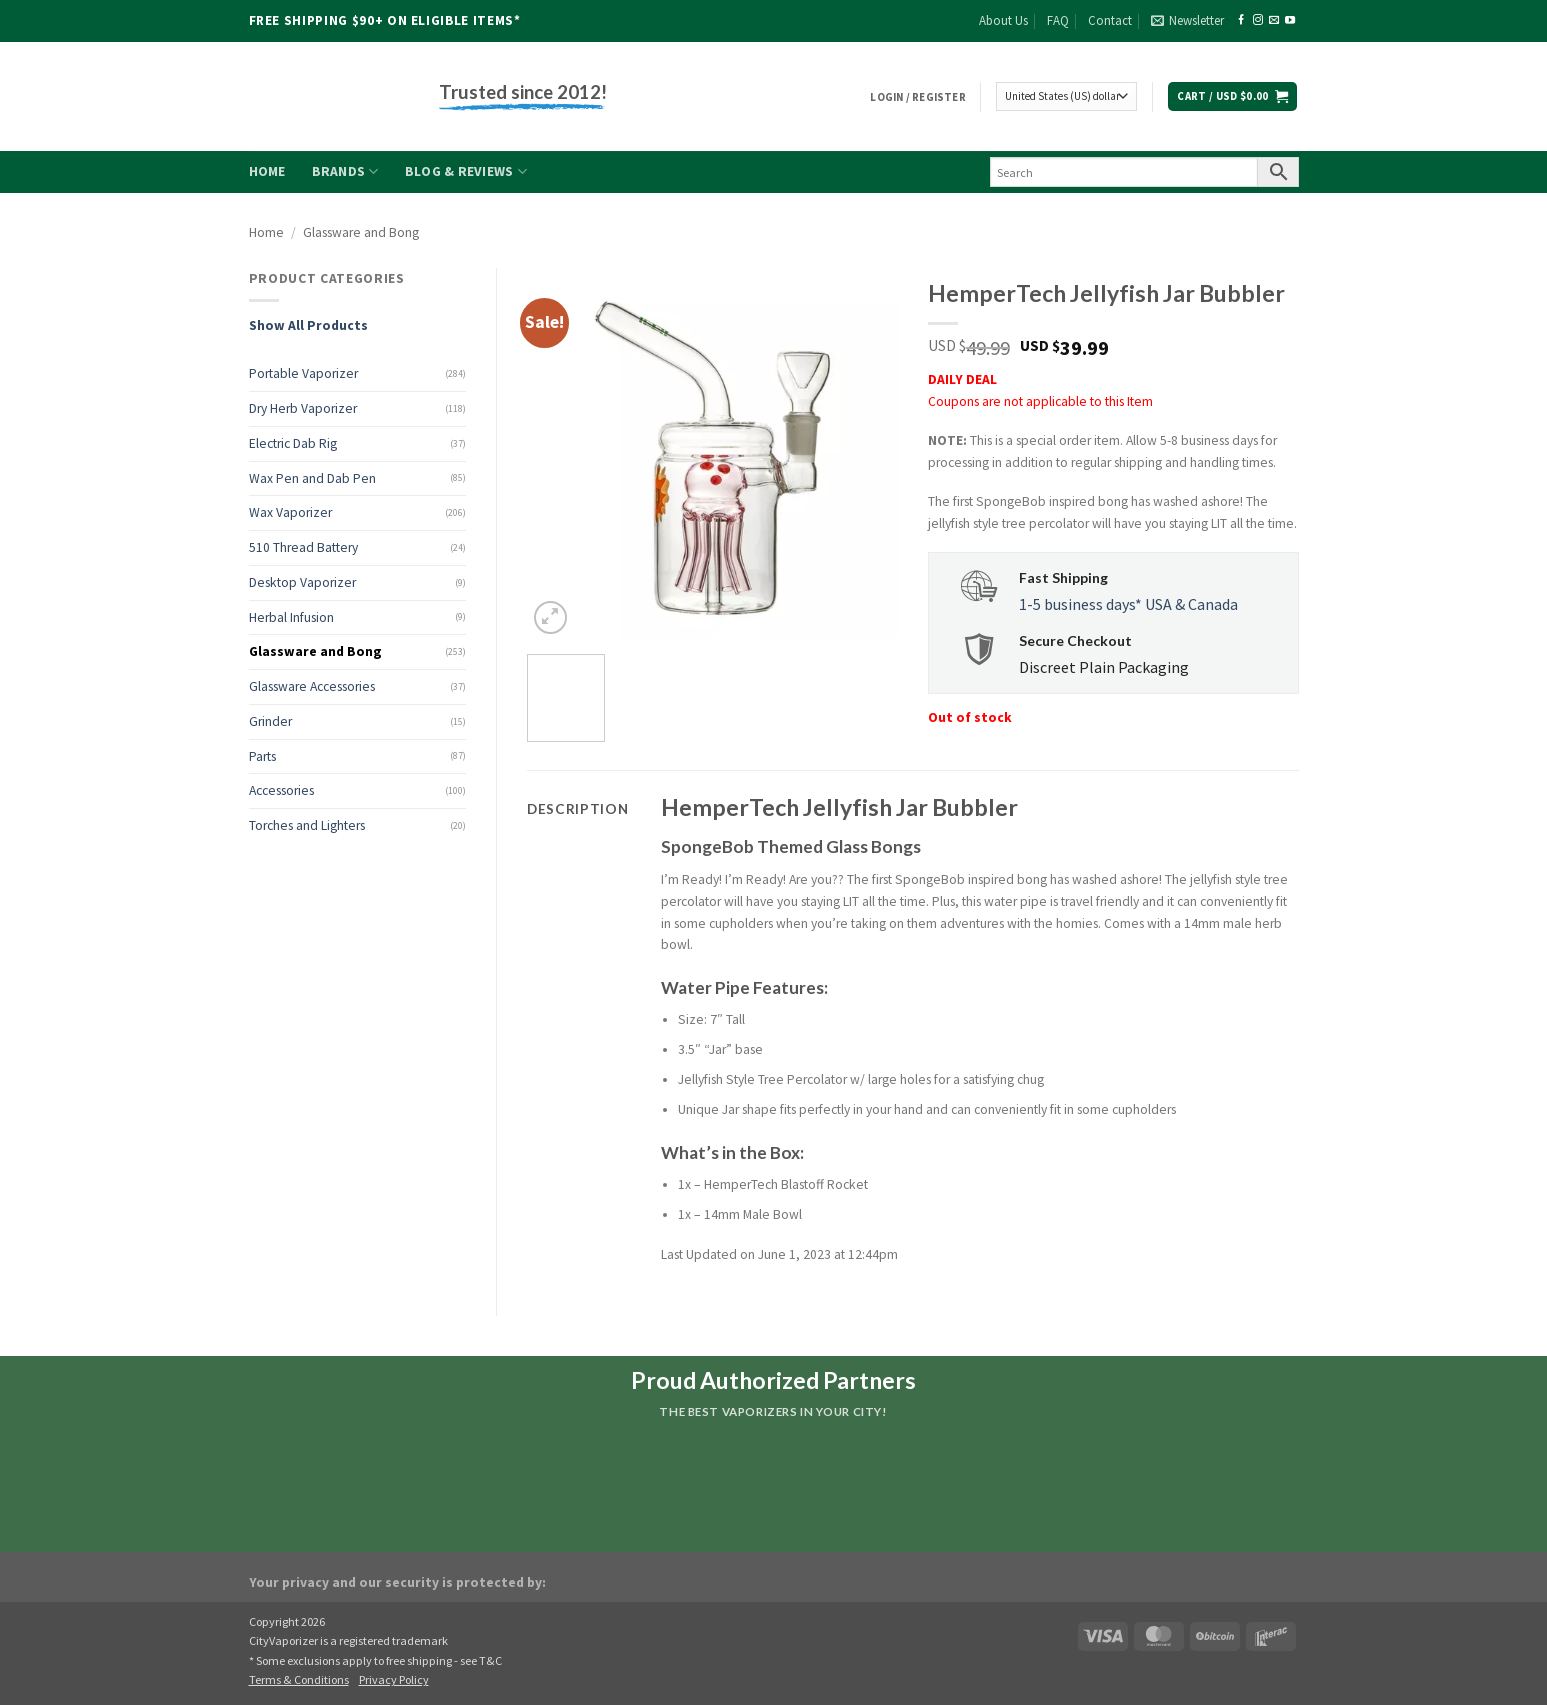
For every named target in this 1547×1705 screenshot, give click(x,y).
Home (267, 171)
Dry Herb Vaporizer (303, 408)
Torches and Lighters (307, 825)
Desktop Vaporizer (302, 582)
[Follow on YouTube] (1290, 20)
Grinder (270, 721)
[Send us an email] (1274, 20)
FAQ (1058, 20)
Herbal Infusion (291, 617)
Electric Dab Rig (293, 443)
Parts (262, 756)
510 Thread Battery (303, 547)
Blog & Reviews (466, 171)
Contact (1110, 20)
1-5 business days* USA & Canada (1128, 604)
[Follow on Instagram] (1258, 20)
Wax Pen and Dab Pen (312, 478)
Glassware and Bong (361, 232)
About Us (1003, 20)
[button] (1187, 21)
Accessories (281, 790)
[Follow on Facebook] (1241, 20)
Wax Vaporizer (290, 512)
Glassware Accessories (312, 686)
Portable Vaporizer (303, 373)
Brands (345, 171)
